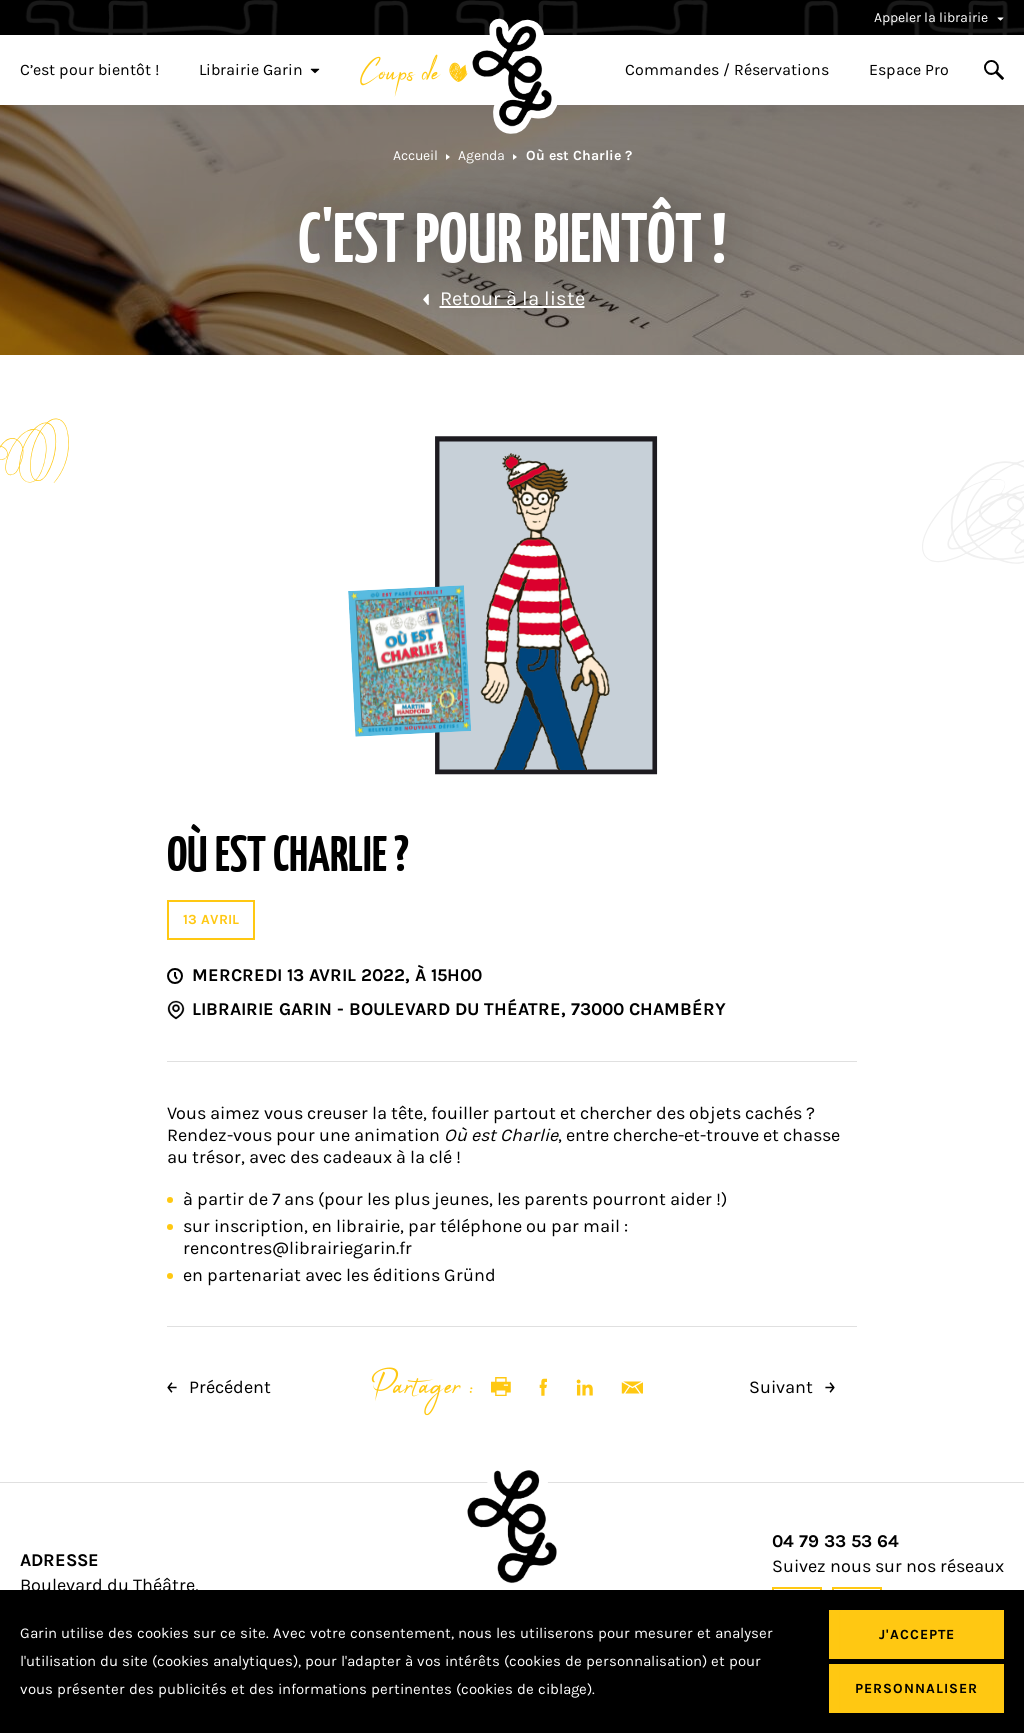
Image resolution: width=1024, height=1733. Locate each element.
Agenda (481, 155)
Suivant (792, 1387)
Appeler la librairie (939, 17)
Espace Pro (909, 70)
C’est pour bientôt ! (89, 70)
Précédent (219, 1387)
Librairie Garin (259, 70)
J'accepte (917, 1634)
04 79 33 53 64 (835, 1541)
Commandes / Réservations (727, 70)
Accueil (415, 155)
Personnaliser (916, 1688)
